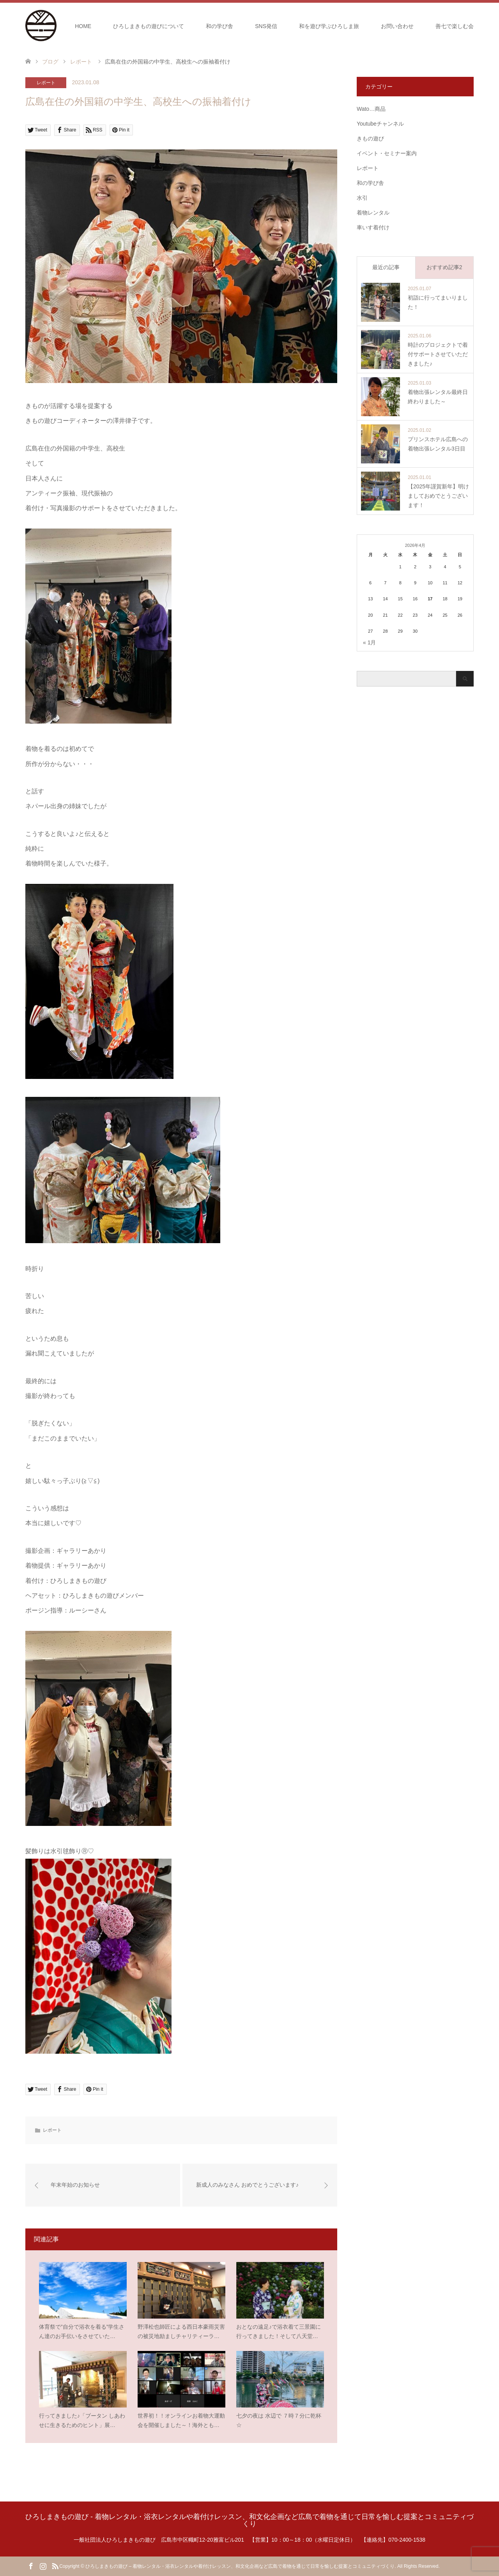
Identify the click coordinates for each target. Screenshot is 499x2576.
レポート (46, 82)
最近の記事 (386, 267)
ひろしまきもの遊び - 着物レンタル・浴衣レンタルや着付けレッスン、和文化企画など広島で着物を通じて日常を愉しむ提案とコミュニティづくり (249, 2520)
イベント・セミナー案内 (387, 153)
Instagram (43, 2565)
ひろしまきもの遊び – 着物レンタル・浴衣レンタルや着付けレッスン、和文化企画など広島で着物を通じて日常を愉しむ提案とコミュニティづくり (240, 2566)
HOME (83, 26)
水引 (362, 198)
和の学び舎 (219, 26)
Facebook (30, 2565)
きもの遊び (370, 138)
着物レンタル (373, 212)
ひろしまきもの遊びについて (148, 26)
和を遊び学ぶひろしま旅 (329, 26)
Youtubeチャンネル (380, 124)
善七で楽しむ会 (454, 26)
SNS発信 (266, 26)
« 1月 (369, 642)
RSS (55, 2565)
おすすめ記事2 (444, 267)
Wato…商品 (371, 109)
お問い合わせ (397, 26)
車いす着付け (373, 227)
